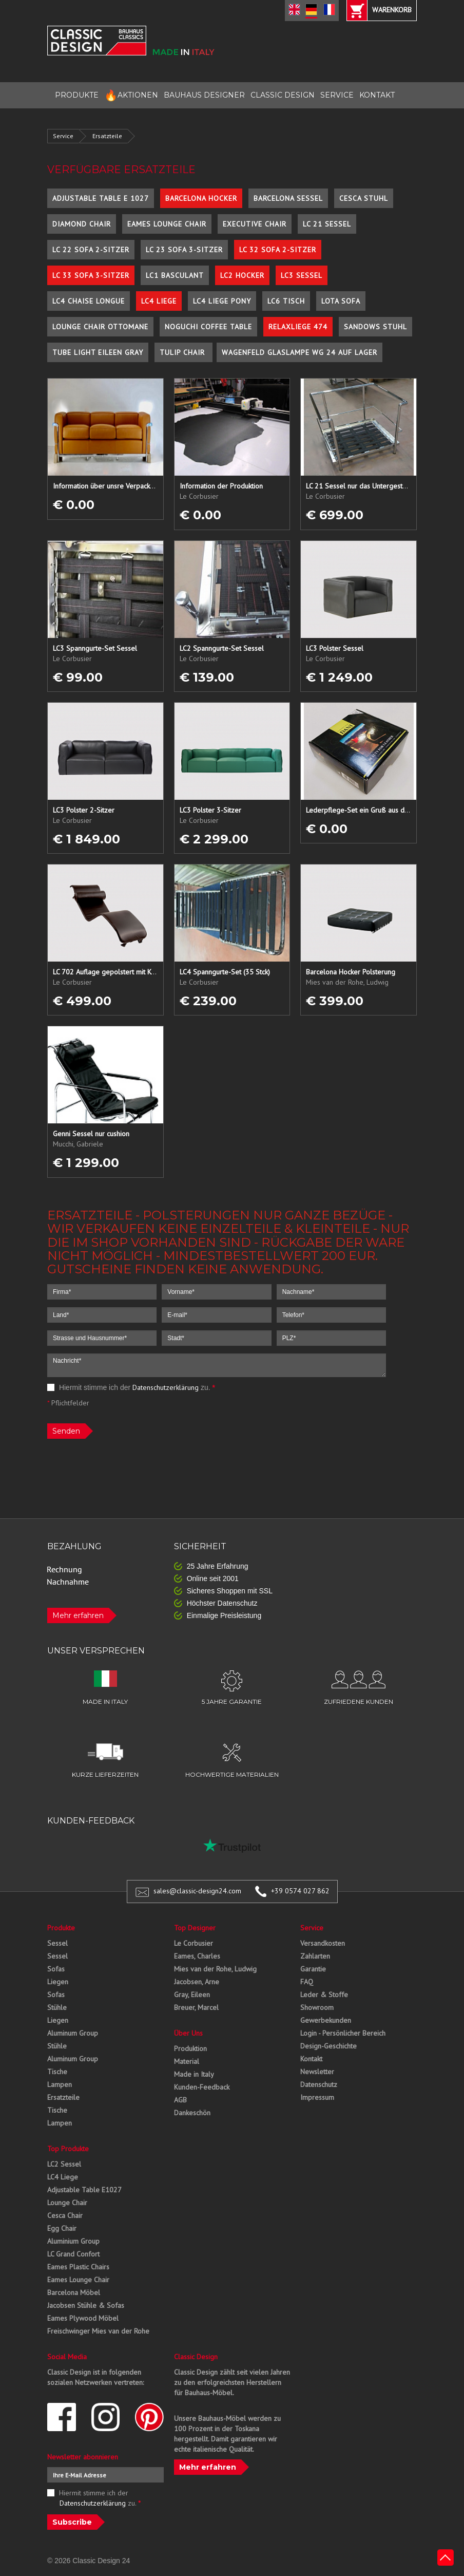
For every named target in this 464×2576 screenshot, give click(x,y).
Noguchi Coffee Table (208, 326)
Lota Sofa (340, 301)
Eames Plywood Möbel (83, 2318)
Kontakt (311, 2058)
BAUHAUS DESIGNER (204, 95)
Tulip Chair (183, 352)
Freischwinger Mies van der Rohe (98, 2331)
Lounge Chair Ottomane (100, 326)
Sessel (57, 1943)
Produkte (61, 1927)
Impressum (317, 2097)
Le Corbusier (193, 1943)
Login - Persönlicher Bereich (342, 2033)
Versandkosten (322, 1943)
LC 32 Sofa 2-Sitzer (277, 249)
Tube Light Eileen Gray (97, 352)
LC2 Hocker (242, 275)
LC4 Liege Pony (222, 301)
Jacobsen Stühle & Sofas (85, 2305)
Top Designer (195, 1927)
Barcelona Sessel (288, 198)
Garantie (313, 1968)
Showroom (317, 2007)
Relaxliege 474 (297, 326)
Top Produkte (68, 2148)
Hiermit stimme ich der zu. (131, 1387)
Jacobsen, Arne (196, 1981)
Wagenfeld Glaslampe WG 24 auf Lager (299, 352)
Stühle (57, 2007)
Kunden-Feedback (201, 2087)
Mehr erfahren (78, 1615)
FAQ (306, 1981)
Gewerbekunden (325, 2020)
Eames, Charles (197, 1956)
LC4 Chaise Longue (88, 301)
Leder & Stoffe (324, 1994)
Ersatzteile (107, 136)
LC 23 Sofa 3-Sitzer (184, 249)
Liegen (57, 1981)
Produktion (190, 2048)
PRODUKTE (77, 95)
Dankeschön (192, 2112)
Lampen (59, 2084)
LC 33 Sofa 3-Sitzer (90, 275)
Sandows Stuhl (375, 326)
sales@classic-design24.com (197, 1890)
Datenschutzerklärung (165, 1387)
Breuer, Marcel (196, 2007)
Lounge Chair (67, 2202)
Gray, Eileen (192, 1994)
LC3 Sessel (301, 275)
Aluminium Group (73, 2241)
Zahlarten (315, 1956)
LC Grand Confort (73, 2254)
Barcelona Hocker (201, 198)
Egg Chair (61, 2228)
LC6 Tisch (286, 301)
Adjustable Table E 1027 (100, 198)
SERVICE (337, 95)
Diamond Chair (81, 224)
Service (63, 136)
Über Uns (188, 2033)
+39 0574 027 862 (300, 1890)
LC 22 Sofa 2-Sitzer (90, 249)
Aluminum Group (72, 2033)
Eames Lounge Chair (166, 224)
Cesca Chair (65, 2215)
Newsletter (317, 2071)
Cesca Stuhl (363, 198)
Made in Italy (194, 2074)
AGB (180, 2099)
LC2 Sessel (64, 2164)
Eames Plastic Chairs (78, 2266)
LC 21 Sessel (327, 224)
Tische (57, 2071)
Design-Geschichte (328, 2046)
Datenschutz (318, 2084)
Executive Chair (254, 224)
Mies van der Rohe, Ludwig (215, 1968)
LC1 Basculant (175, 275)
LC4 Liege (159, 301)
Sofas (56, 1968)
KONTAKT (377, 95)
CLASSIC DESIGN (282, 95)
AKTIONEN (131, 95)
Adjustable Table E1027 (84, 2189)
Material (186, 2061)
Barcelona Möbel (73, 2292)
